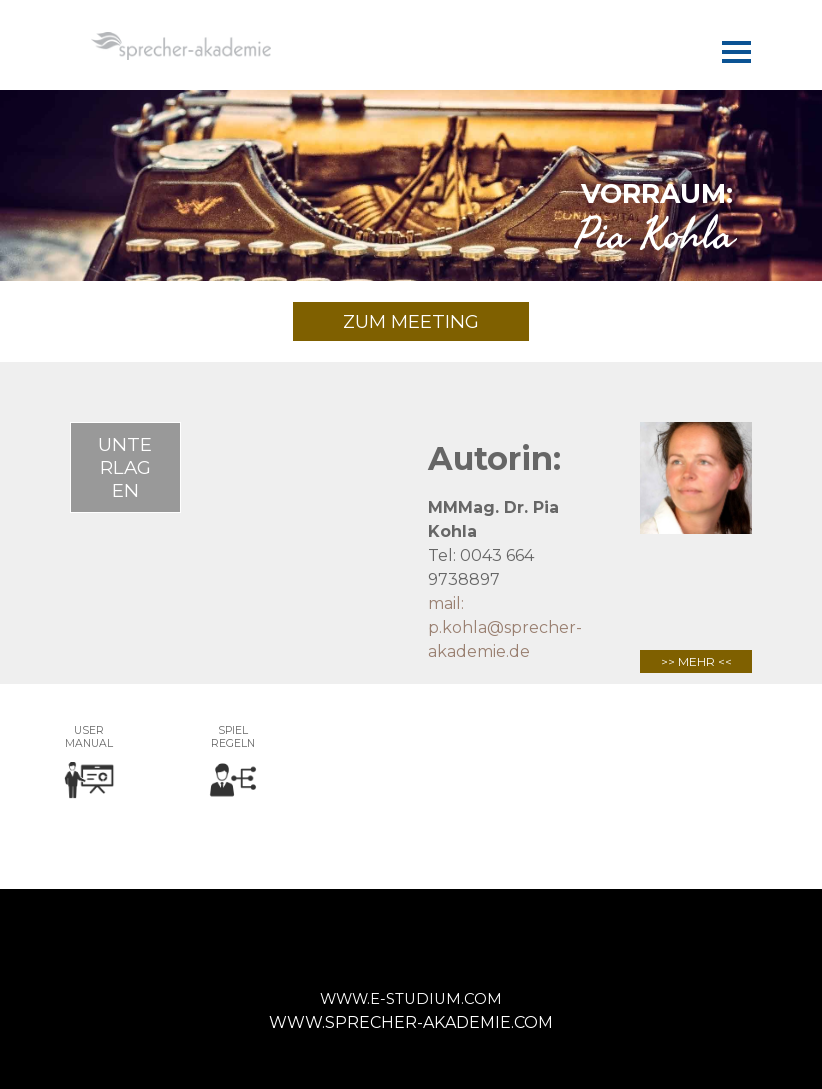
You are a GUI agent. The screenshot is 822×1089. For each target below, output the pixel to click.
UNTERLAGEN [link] (125, 467)
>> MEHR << (696, 661)
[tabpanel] (411, 210)
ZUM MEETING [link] (411, 321)
